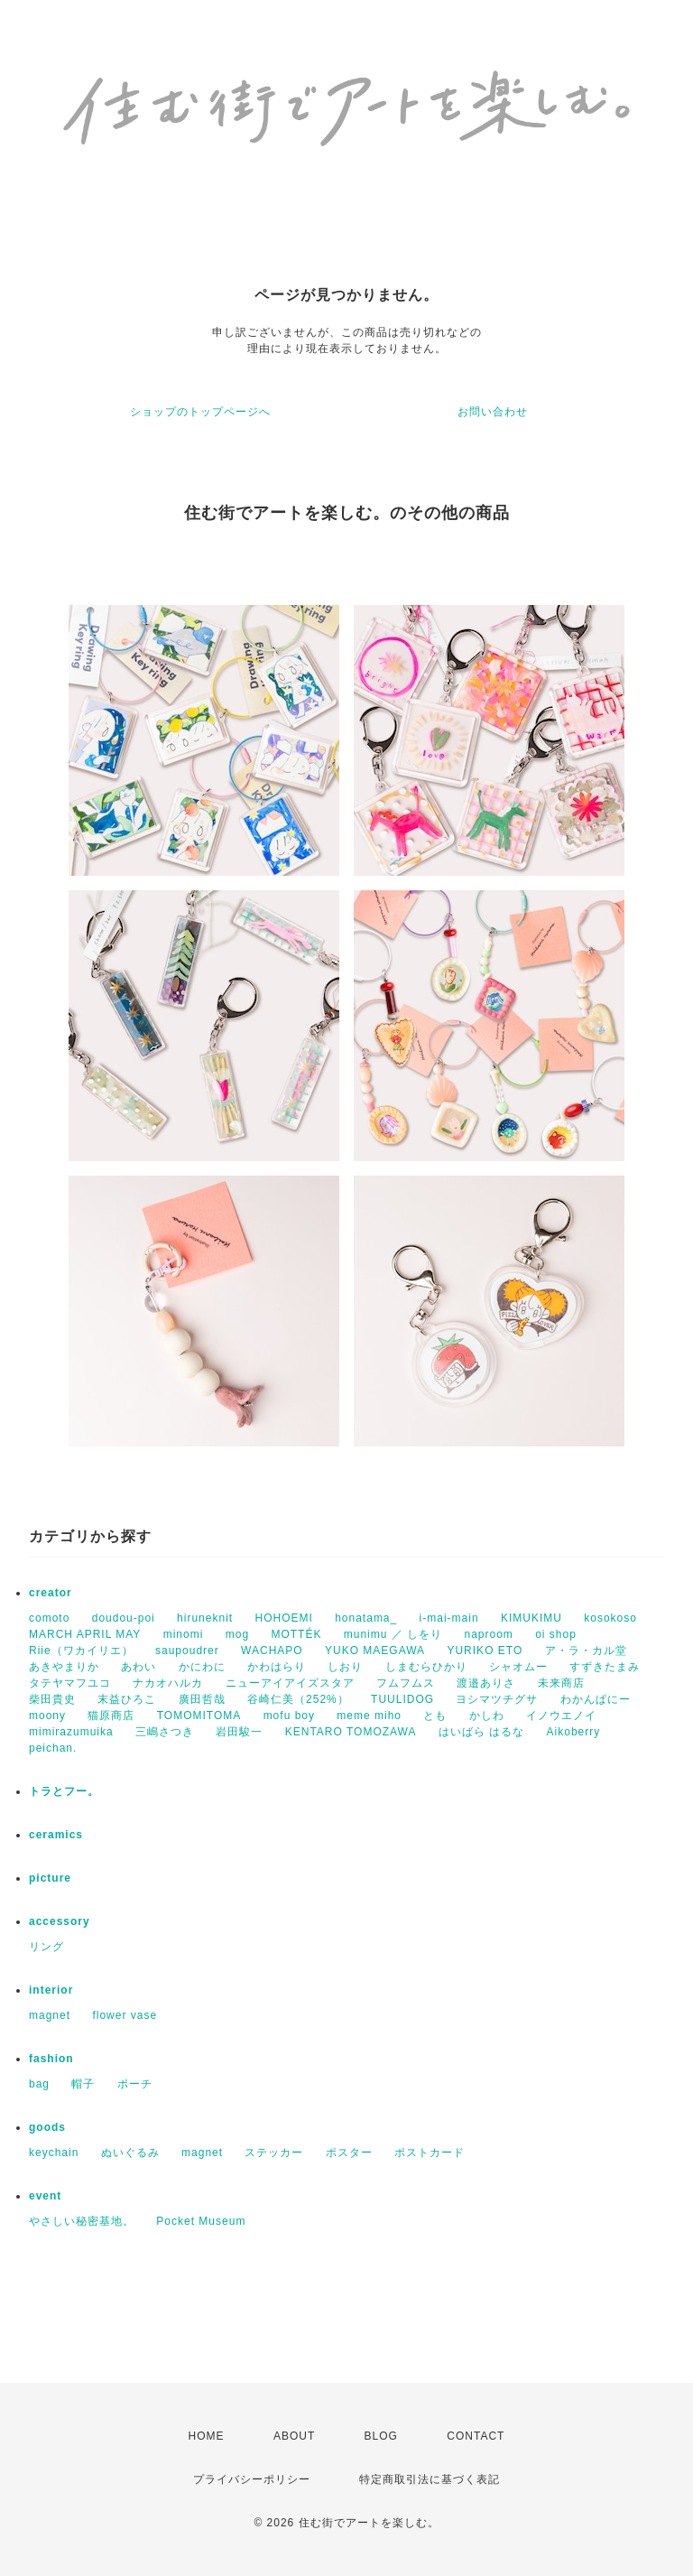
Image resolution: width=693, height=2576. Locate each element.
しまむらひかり (426, 1666)
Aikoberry (574, 1731)
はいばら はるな (481, 1731)
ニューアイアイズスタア (290, 1683)
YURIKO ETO (484, 1650)
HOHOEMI (283, 1618)
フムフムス (405, 1683)
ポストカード (429, 2152)
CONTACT (475, 2436)
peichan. (53, 1748)
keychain (54, 2152)
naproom (488, 1634)
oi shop (556, 1634)
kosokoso (610, 1618)
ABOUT (294, 2436)
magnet (49, 2015)
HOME (207, 2436)
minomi (183, 1634)
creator (50, 1592)
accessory (59, 1921)
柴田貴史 (52, 1699)
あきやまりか (64, 1666)
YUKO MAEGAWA (375, 1650)
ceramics (56, 1834)
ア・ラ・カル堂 (586, 1650)
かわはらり (276, 1666)
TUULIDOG (402, 1699)
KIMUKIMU (531, 1618)
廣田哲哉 (202, 1699)
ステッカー (274, 2152)
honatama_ (366, 1618)
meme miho (369, 1715)
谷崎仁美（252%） (298, 1699)
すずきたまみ (604, 1666)
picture (50, 1878)
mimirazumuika (71, 1731)
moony (47, 1715)
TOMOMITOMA (199, 1715)
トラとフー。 (64, 1791)
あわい (138, 1666)
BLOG (381, 2436)
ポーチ (134, 2084)
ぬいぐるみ (130, 2152)
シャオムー (518, 1666)
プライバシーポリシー (251, 2479)
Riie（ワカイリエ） (81, 1650)
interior (51, 1990)
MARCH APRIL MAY (85, 1634)
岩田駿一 (239, 1731)
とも (435, 1715)
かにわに (202, 1666)
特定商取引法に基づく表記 (429, 2479)
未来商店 (561, 1683)
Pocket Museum (200, 2221)
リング (46, 1946)
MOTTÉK (296, 1634)
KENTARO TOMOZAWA (351, 1731)
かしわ (486, 1715)
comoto (49, 1618)
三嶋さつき (164, 1731)
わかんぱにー (595, 1699)
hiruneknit (205, 1618)
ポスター (349, 2152)
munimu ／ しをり (393, 1634)
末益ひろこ (126, 1699)
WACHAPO (272, 1650)
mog (237, 1634)
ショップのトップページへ (200, 411)
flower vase (124, 2015)
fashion (51, 2058)
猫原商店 (111, 1715)
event (45, 2196)
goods (47, 2127)
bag (39, 2084)
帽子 (83, 2084)
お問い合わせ (492, 411)
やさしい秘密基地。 (81, 2221)
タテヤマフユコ (70, 1683)
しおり (345, 1666)
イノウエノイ (561, 1715)
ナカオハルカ (168, 1683)
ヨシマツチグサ (497, 1699)
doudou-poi (123, 1618)
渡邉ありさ (486, 1683)
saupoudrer (187, 1650)
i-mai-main (449, 1618)
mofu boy (289, 1715)
